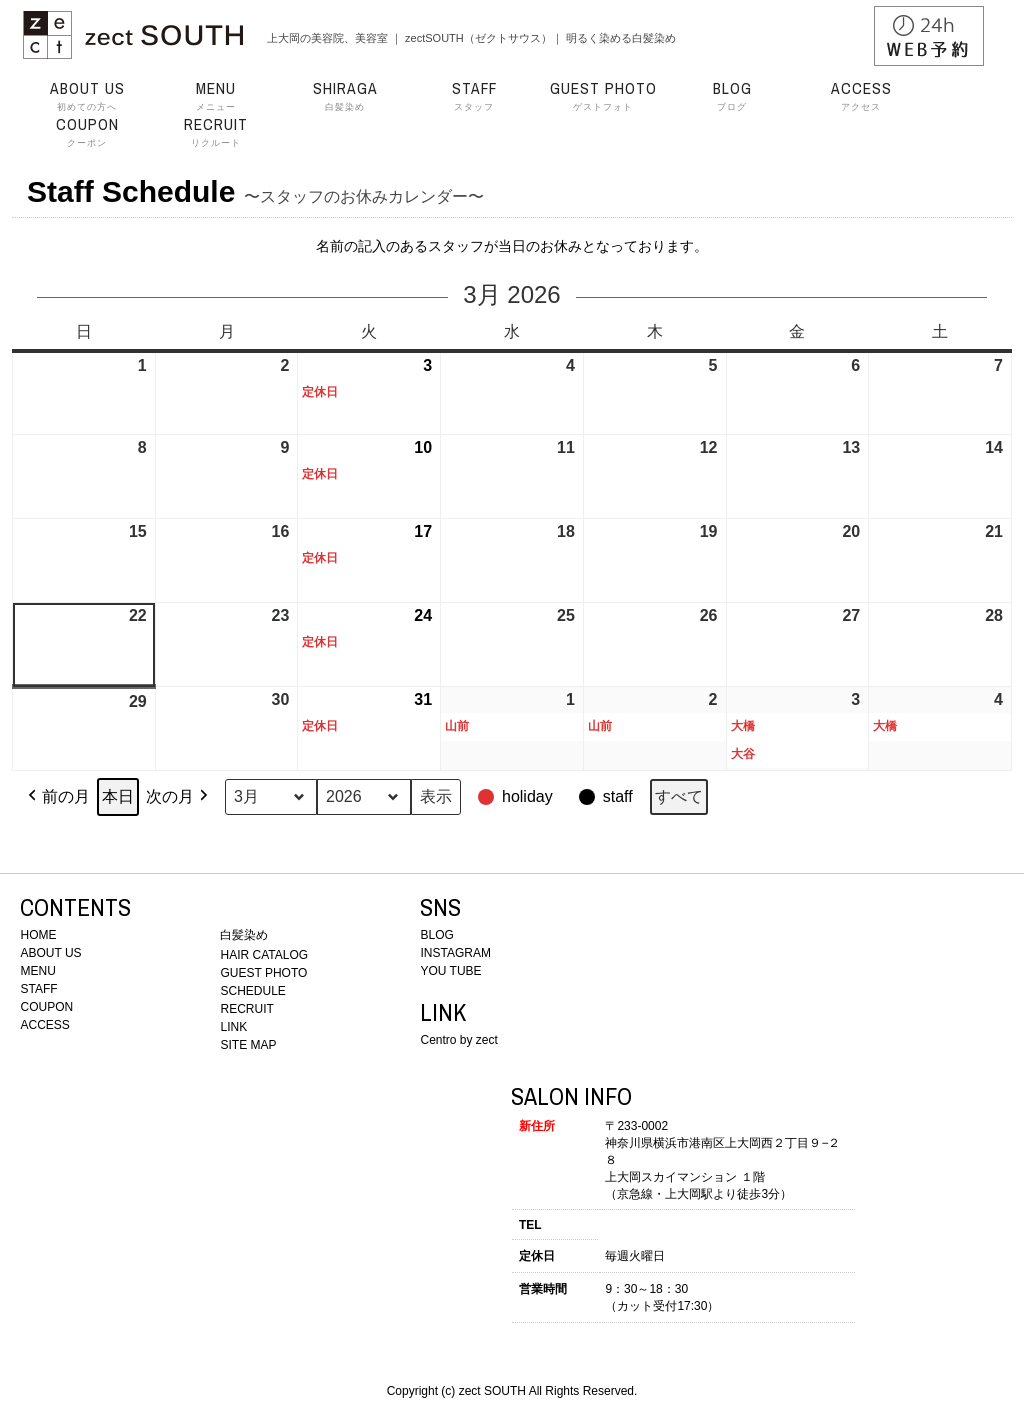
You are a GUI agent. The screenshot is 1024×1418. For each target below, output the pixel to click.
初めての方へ (87, 96)
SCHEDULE (252, 991)
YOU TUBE (450, 971)
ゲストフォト (603, 96)
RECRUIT (246, 1009)
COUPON (46, 1007)
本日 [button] (118, 796)
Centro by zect (458, 1040)
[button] (517, 797)
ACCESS (44, 1025)
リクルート (216, 132)
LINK (233, 1027)
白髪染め (345, 96)
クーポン (87, 132)
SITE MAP (248, 1045)
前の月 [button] (57, 797)
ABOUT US (50, 953)
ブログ (732, 96)
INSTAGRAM (455, 953)
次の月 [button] (179, 797)
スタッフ (474, 96)
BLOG (436, 935)
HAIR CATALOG (264, 955)
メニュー (216, 96)
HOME (38, 935)
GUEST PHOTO (263, 973)
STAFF (38, 989)
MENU (37, 971)
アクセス (861, 96)
